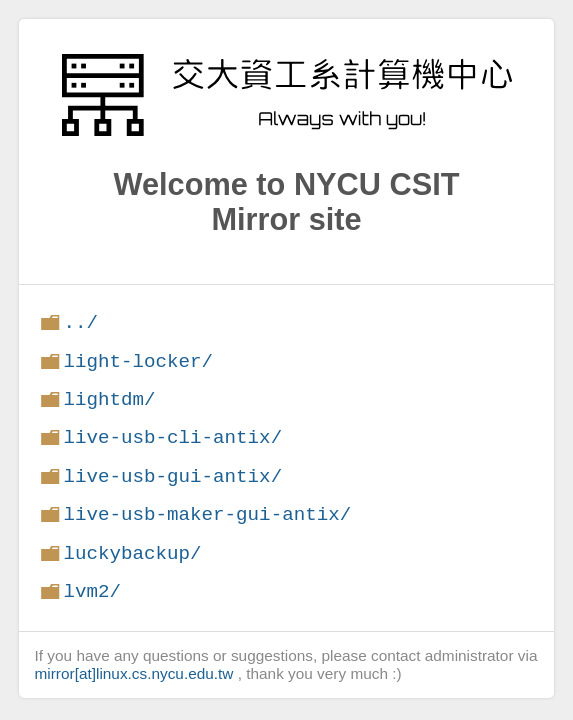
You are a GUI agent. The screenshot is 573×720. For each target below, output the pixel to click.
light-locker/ (138, 361)
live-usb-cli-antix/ (172, 437)
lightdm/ (109, 399)
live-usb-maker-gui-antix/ (207, 514)
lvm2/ (92, 591)
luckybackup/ (132, 553)
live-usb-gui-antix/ (172, 476)
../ (80, 322)
